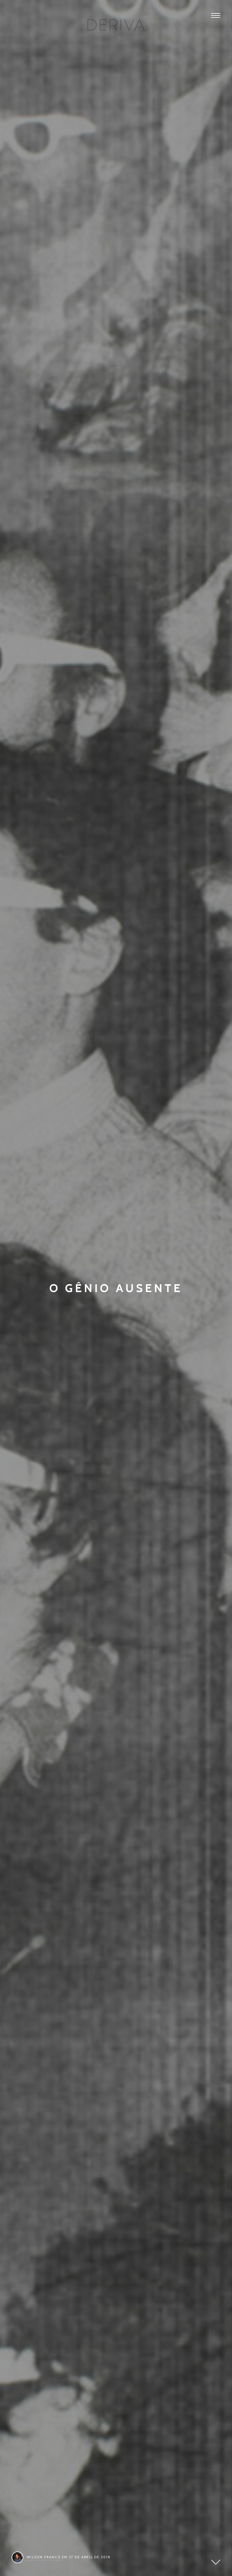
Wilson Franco (44, 2557)
